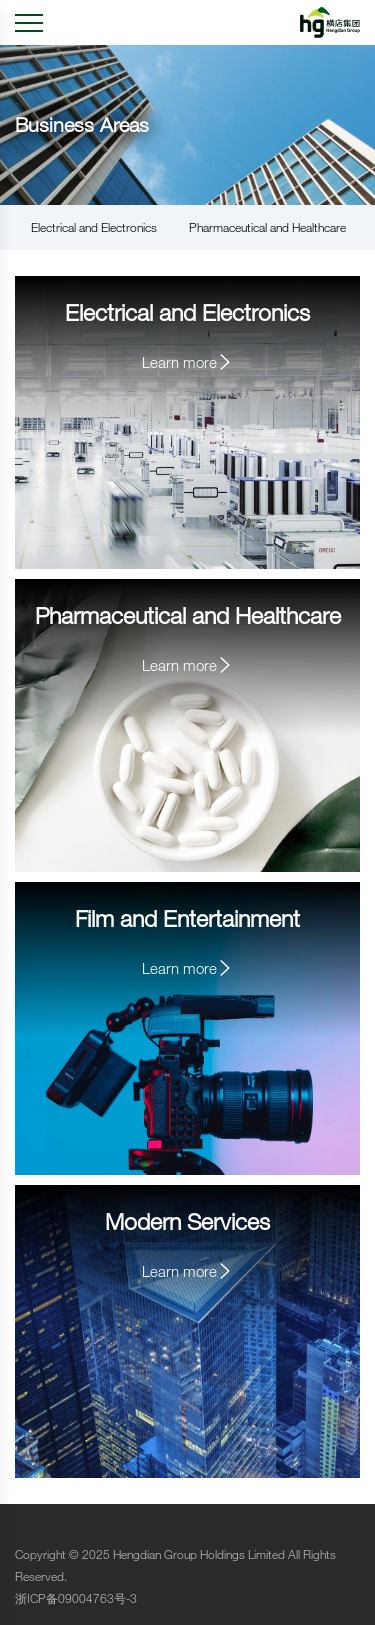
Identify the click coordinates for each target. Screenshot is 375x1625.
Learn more (187, 362)
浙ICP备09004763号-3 (76, 1598)
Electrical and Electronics (94, 227)
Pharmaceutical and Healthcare (267, 227)
